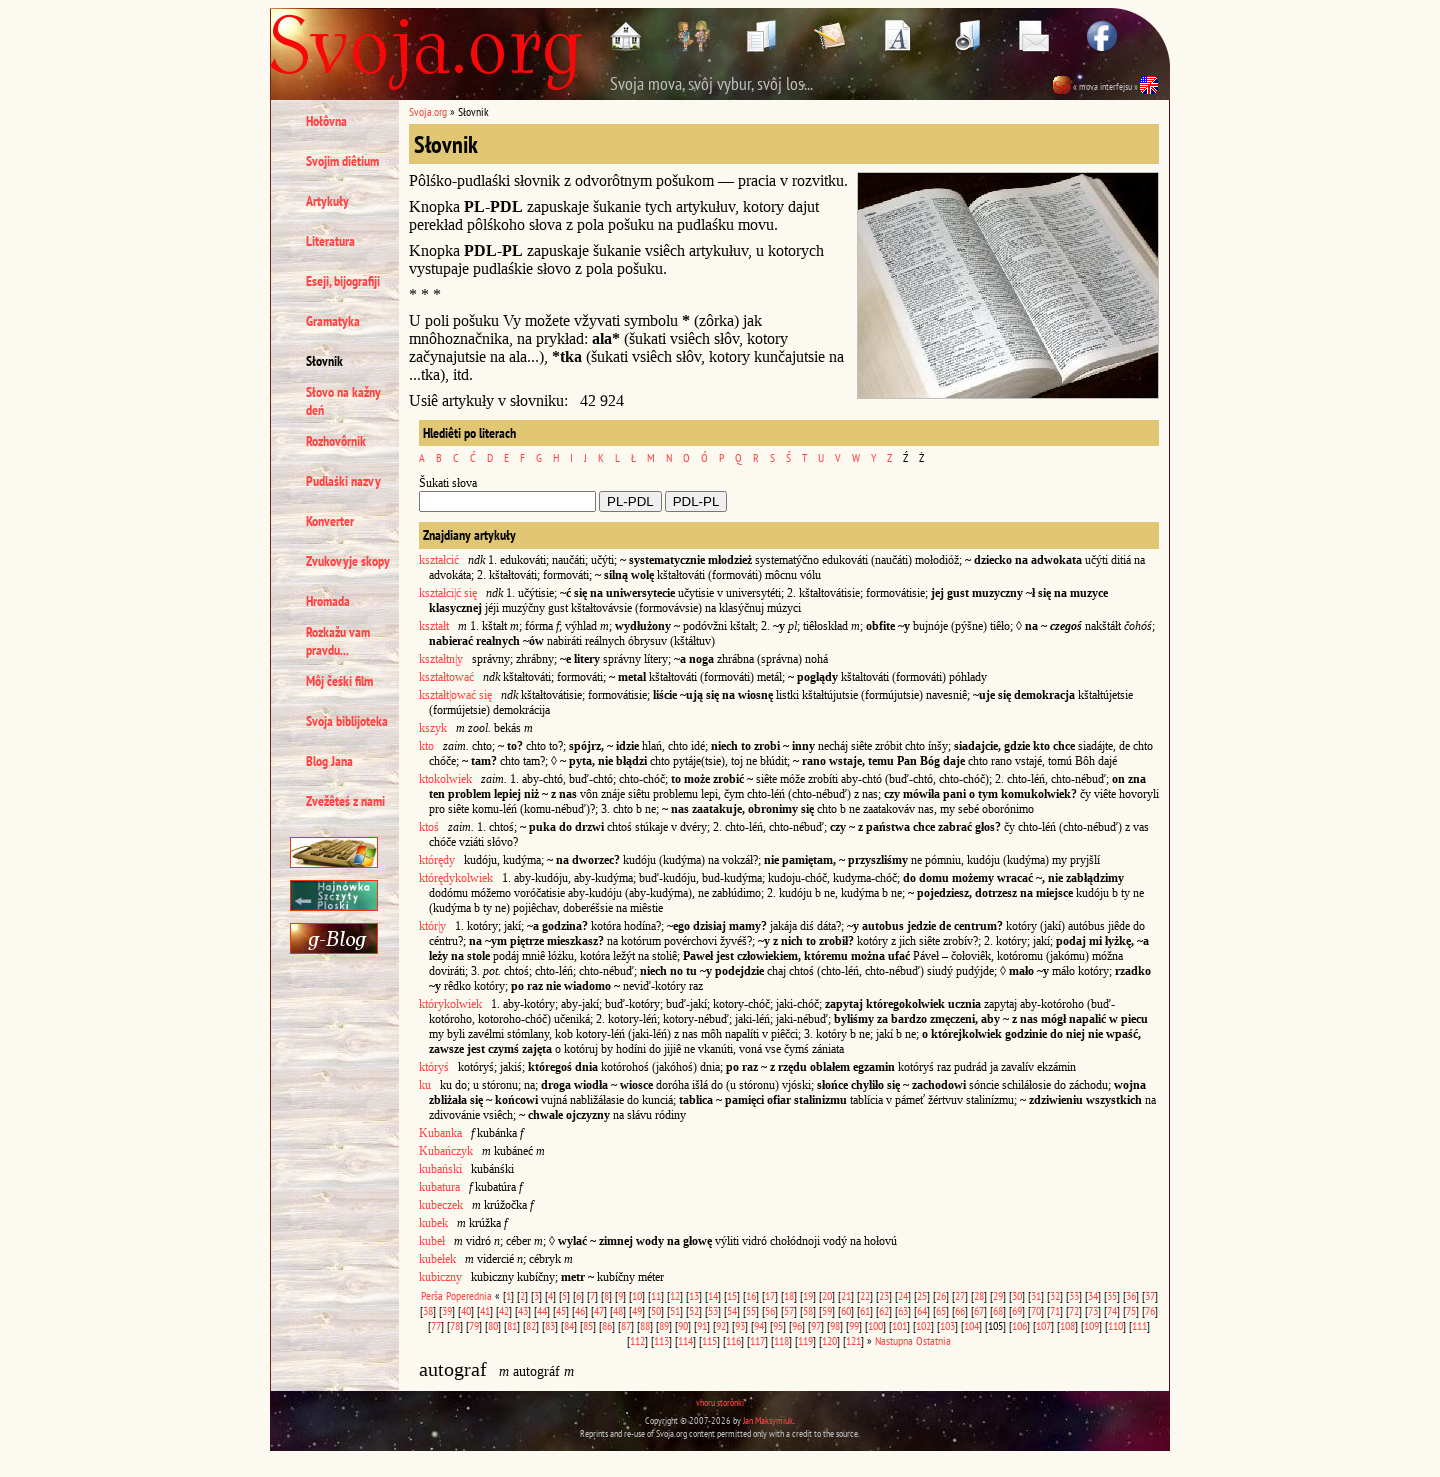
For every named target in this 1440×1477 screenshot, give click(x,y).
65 (941, 1310)
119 (805, 1340)
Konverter (330, 521)
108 (1067, 1325)
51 (675, 1310)
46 (580, 1310)
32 (1055, 1295)
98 (835, 1325)
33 (1074, 1295)
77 (436, 1325)
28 (979, 1295)
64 (922, 1310)
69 (1017, 1310)
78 (455, 1325)
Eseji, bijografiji (343, 281)
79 (474, 1325)
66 (960, 1310)
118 (781, 1340)
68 (998, 1310)
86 (607, 1325)
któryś (434, 1067)
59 (827, 1310)
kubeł (432, 1241)
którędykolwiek (456, 878)
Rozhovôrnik (336, 441)
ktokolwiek (445, 779)
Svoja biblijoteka (347, 721)
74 (1112, 1310)
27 (960, 1295)
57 (789, 1310)
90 (683, 1325)
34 (1093, 1295)
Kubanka (440, 1133)
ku (425, 1085)
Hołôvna (326, 121)
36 (1131, 1295)
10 (637, 1295)
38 (428, 1310)
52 (694, 1310)
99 (854, 1325)
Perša (432, 1295)
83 (550, 1325)
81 (512, 1325)
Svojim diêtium (342, 161)
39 (447, 1310)
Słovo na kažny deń (343, 401)
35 (1112, 1295)
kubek (433, 1223)
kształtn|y (441, 659)
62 (884, 1310)
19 (808, 1295)
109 (1091, 1325)
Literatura (330, 241)
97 (816, 1325)
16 (751, 1295)
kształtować (446, 677)
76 (1150, 1310)
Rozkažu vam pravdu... (338, 641)
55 (751, 1310)
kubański (440, 1169)
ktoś (429, 827)
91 (702, 1325)
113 (661, 1340)
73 (1093, 1310)
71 (1055, 1310)
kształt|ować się (455, 695)
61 (865, 1310)
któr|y (432, 926)
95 (778, 1325)
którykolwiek (450, 1004)
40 (466, 1310)
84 (569, 1325)
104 (971, 1325)
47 (599, 1310)
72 (1074, 1310)
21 (846, 1295)
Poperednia (469, 1295)
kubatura (439, 1187)
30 (1017, 1295)
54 (732, 1310)
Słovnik (324, 361)
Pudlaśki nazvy (343, 481)
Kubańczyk (446, 1151)
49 (637, 1310)
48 (618, 1310)
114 (685, 1340)
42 (504, 1310)
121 (853, 1340)
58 (808, 1310)
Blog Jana (329, 761)
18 (789, 1295)
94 (759, 1325)
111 (1139, 1325)
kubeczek (441, 1205)
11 (656, 1295)
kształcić (439, 560)
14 (713, 1295)
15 (732, 1295)
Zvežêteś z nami (345, 801)
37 (1150, 1295)
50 (656, 1310)
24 (903, 1295)
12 (675, 1295)
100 (875, 1325)
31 (1036, 1295)
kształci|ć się (448, 593)
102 (923, 1325)
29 (998, 1295)
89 (664, 1325)
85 (588, 1325)
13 (694, 1295)
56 (770, 1310)
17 (770, 1295)
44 (542, 1310)
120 (829, 1340)
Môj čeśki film (339, 681)
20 (827, 1295)
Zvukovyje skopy (348, 561)
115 (709, 1340)
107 (1043, 1325)
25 (922, 1295)
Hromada (328, 601)
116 (733, 1340)
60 (846, 1310)
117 (757, 1340)
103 (947, 1325)
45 (561, 1310)
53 (713, 1310)
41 (485, 1310)
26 (941, 1295)
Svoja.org (428, 111)
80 (493, 1325)
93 (740, 1325)
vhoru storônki (720, 1402)
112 (637, 1340)
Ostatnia (933, 1340)
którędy (437, 860)
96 (797, 1325)
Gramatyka (333, 321)
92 (721, 1325)
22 (865, 1295)
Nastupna (894, 1340)
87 (626, 1325)
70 (1036, 1310)
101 (899, 1325)
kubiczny (440, 1277)
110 (1115, 1325)
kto (426, 746)
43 (523, 1310)
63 (903, 1310)
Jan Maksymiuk (768, 1420)
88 (645, 1325)
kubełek (437, 1259)
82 (531, 1325)
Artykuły (327, 201)
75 (1131, 1310)
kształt (434, 626)
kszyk (433, 728)
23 (884, 1295)
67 (979, 1310)
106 (1019, 1325)
